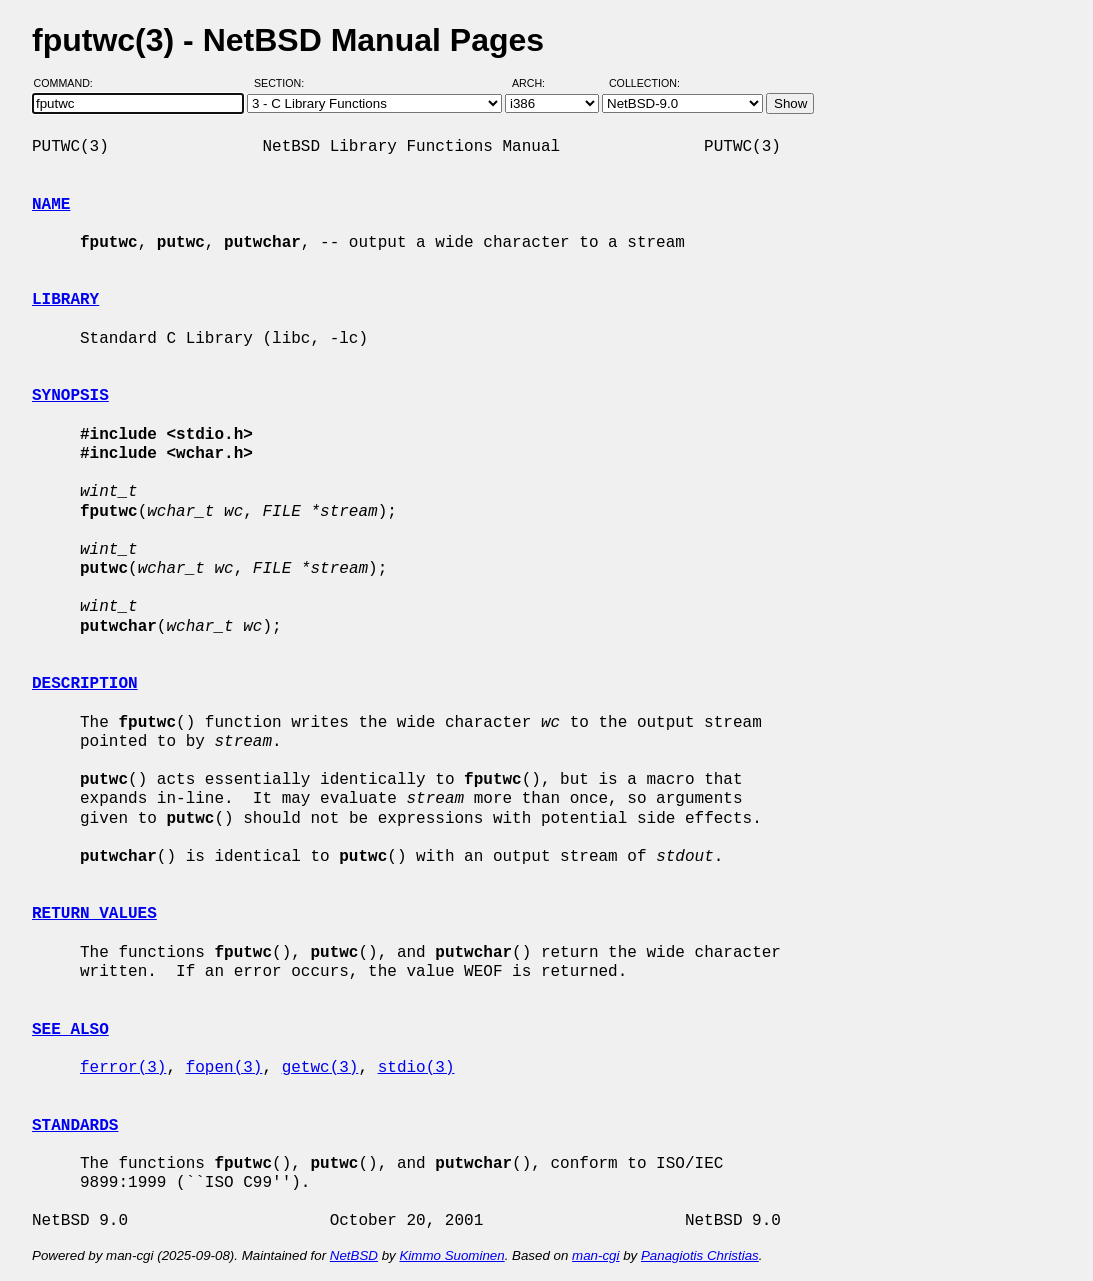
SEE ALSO (70, 1030)
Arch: (537, 83)
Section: (283, 83)
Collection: (644, 83)
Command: (69, 83)
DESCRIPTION (85, 684)
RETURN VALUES (94, 914)
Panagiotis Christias (700, 1255)
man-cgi (595, 1255)
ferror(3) (123, 1068)
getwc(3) (320, 1068)
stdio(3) (416, 1068)
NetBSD (354, 1255)
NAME (51, 205)
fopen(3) (224, 1068)
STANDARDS (75, 1126)
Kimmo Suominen (451, 1255)
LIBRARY (65, 300)
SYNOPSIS (70, 396)
